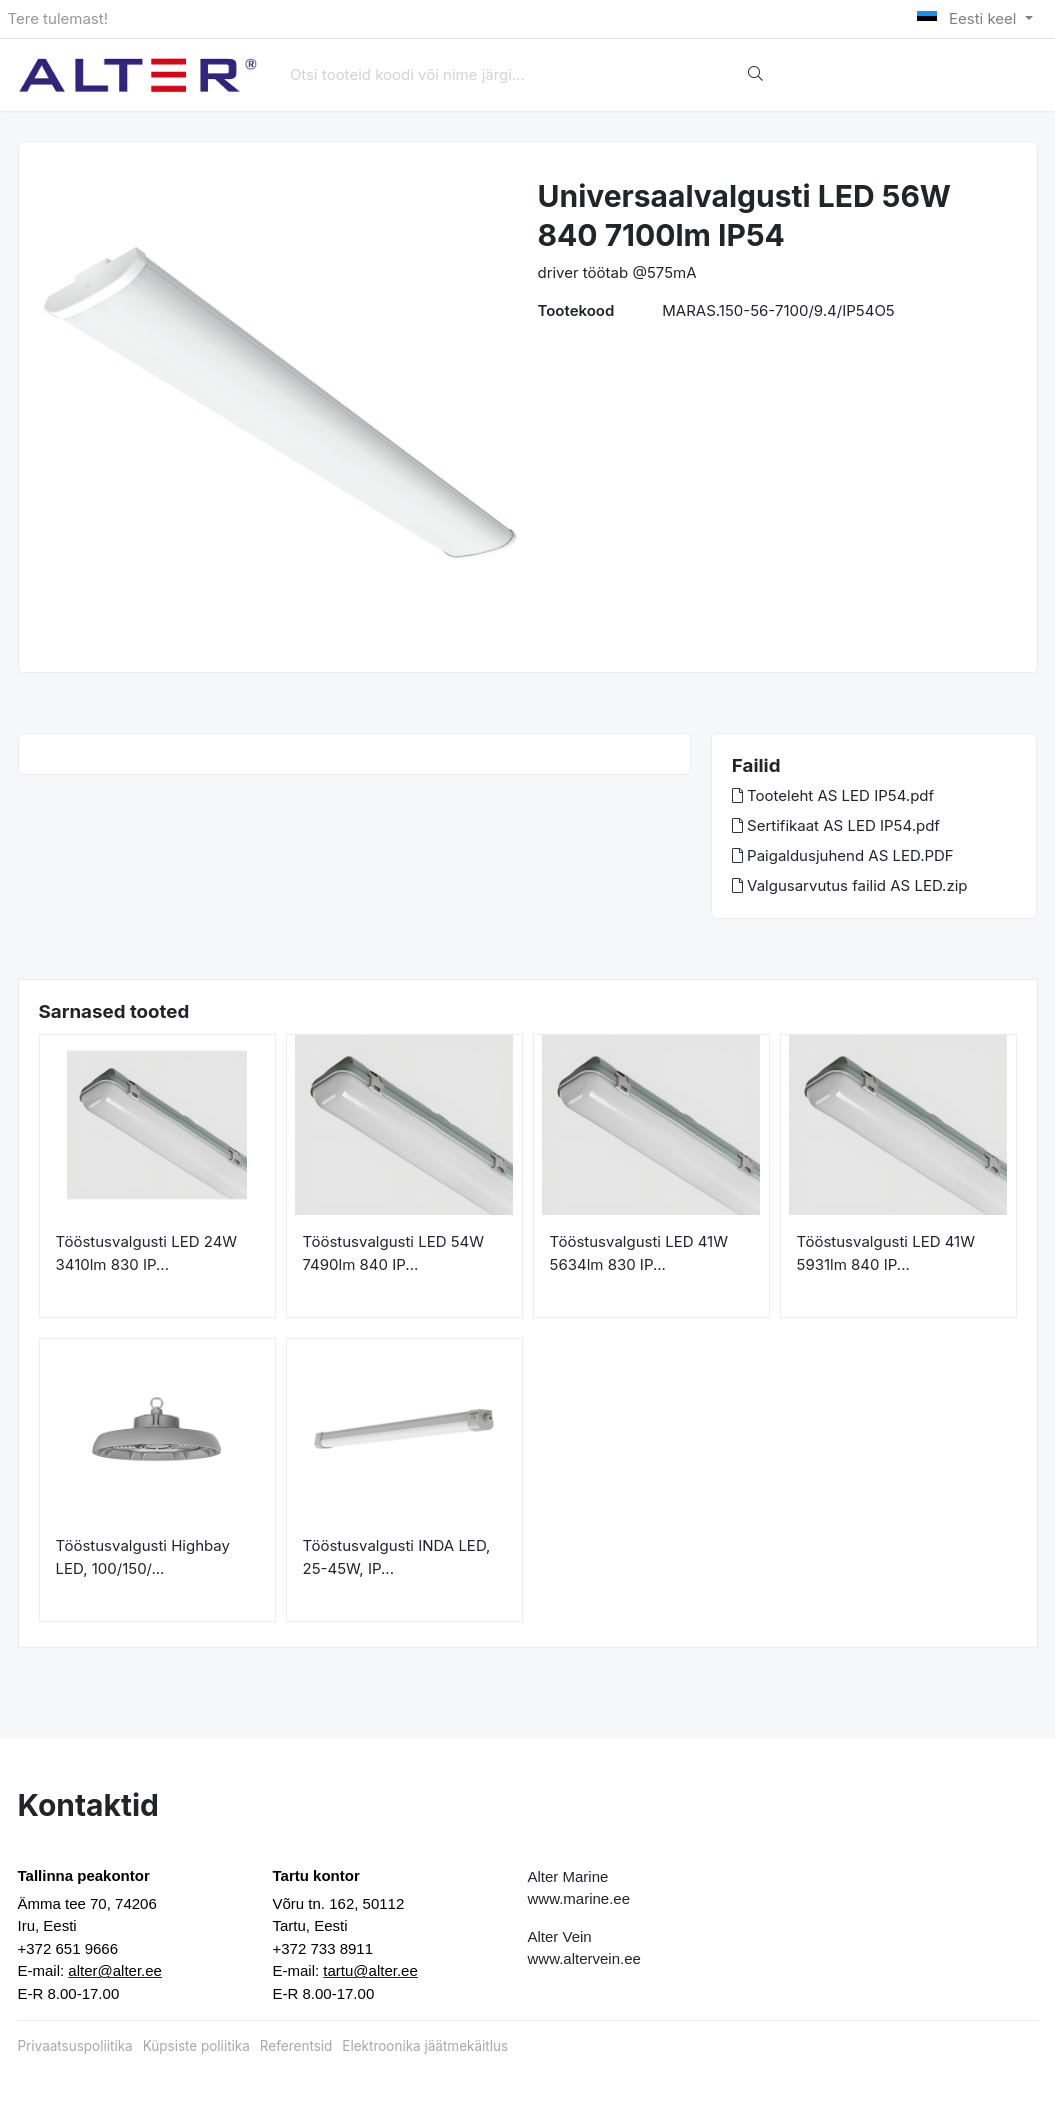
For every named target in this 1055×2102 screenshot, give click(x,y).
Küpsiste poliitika (196, 2046)
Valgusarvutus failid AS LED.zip (850, 885)
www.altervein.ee (584, 1958)
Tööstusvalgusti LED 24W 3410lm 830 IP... (147, 1253)
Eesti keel (968, 18)
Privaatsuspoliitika (75, 2046)
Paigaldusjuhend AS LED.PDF (843, 855)
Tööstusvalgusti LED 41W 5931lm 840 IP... (886, 1253)
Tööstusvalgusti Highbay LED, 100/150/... (143, 1557)
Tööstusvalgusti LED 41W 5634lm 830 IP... (639, 1253)
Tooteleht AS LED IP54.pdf (833, 795)
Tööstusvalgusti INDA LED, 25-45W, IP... (397, 1557)
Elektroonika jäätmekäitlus (425, 2046)
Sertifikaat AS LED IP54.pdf (836, 825)
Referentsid (296, 2046)
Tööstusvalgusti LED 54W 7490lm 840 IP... (394, 1253)
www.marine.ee (579, 1898)
